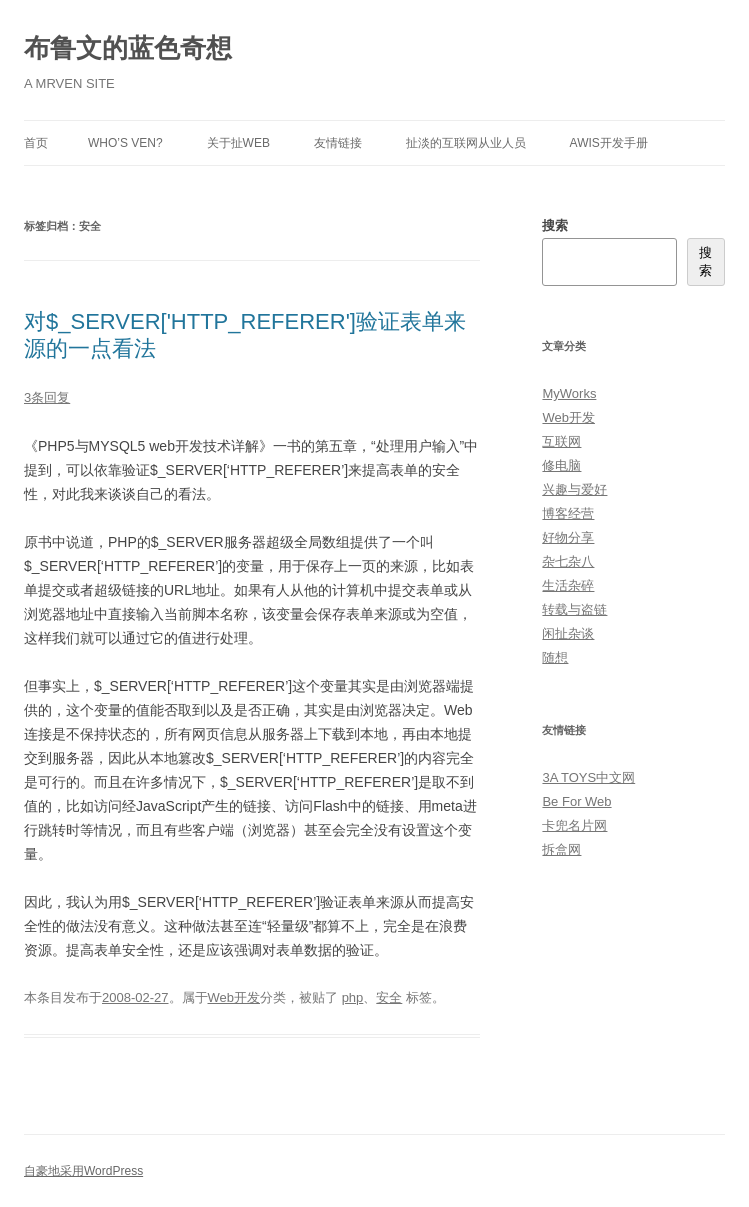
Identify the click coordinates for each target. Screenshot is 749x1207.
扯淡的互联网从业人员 (466, 143)
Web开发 (234, 997)
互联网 (561, 441)
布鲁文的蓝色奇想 (128, 48)
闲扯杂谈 (568, 633)
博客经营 (568, 513)
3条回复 (47, 397)
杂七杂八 (568, 561)
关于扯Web (238, 143)
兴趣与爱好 (574, 489)
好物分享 (568, 537)
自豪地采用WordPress (83, 1171)
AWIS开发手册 (609, 143)
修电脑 (561, 465)
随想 (555, 657)
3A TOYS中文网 (588, 777)
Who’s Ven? (125, 143)
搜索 (555, 225)
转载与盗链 (574, 609)
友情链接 (338, 143)
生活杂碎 (568, 585)
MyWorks (569, 393)
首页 (36, 143)
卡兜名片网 (574, 825)
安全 (389, 997)
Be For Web (576, 801)
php (353, 997)
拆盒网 (561, 849)
